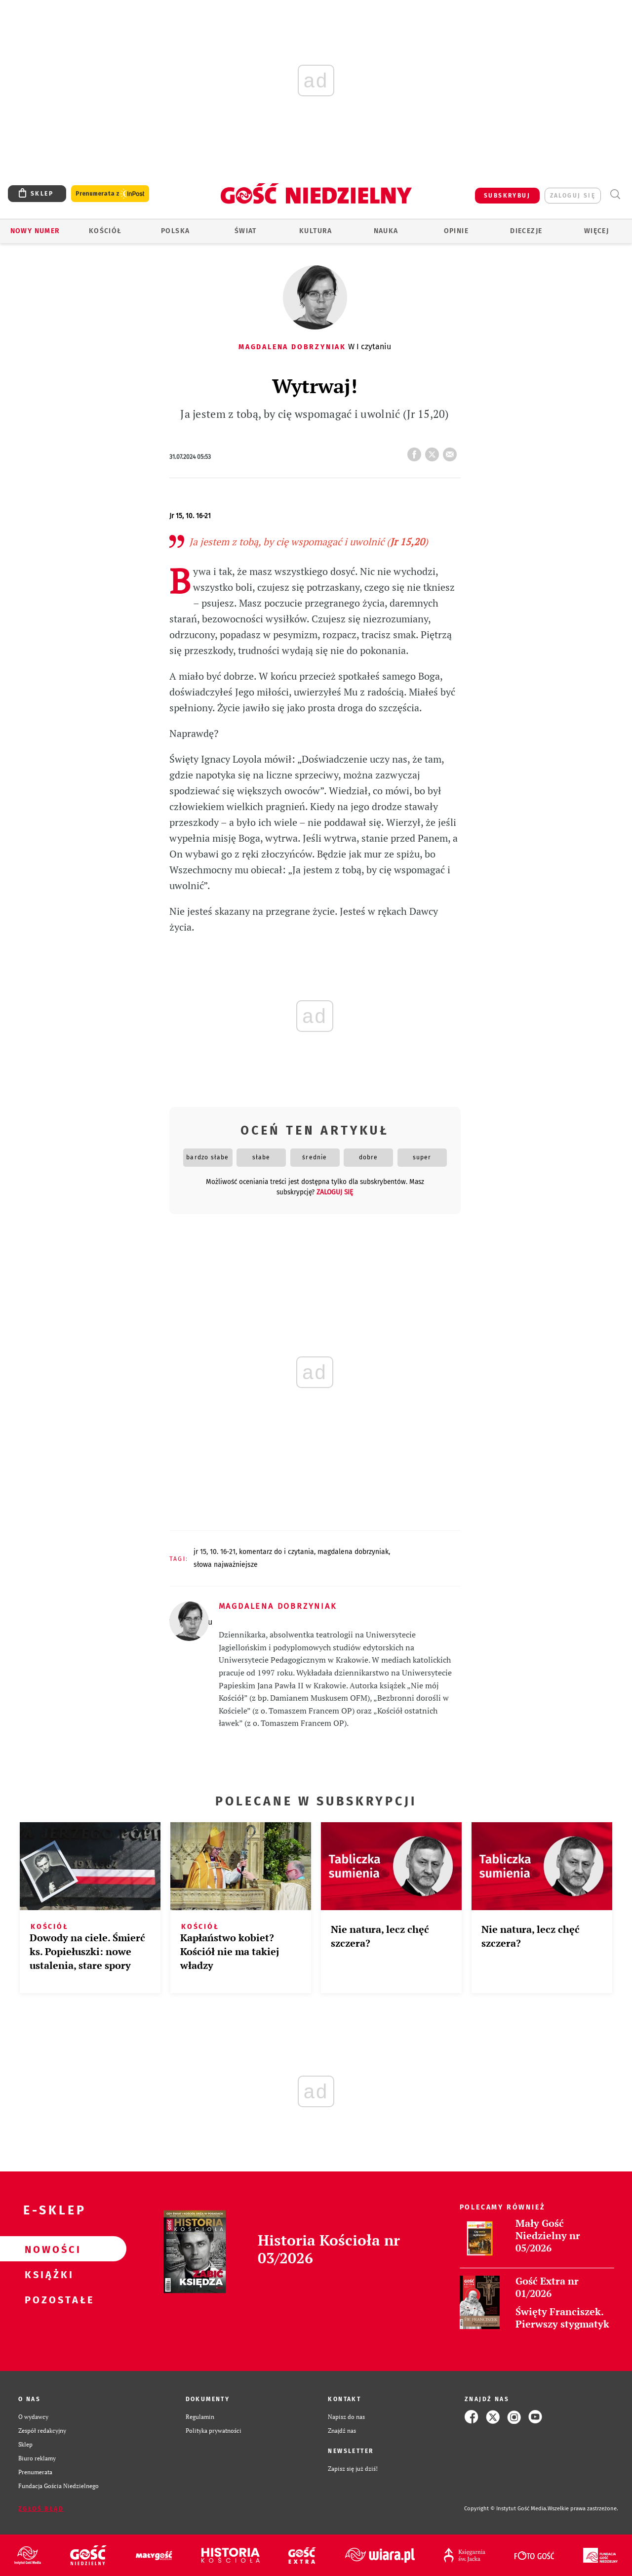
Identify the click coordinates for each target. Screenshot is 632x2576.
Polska (175, 231)
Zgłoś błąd (41, 2508)
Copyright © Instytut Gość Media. (506, 2508)
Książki (47, 2274)
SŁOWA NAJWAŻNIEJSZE (226, 1564)
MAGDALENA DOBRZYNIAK (353, 1552)
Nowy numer (35, 231)
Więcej (596, 231)
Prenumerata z (110, 194)
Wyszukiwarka (615, 194)
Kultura (315, 231)
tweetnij (434, 451)
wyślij (452, 451)
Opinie (456, 231)
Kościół (105, 231)
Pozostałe (47, 2299)
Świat (246, 231)
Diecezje (526, 231)
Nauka (386, 231)
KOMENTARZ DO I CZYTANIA (276, 1552)
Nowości (47, 2249)
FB (416, 451)
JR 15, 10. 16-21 (215, 1552)
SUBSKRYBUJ (507, 195)
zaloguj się (572, 195)
